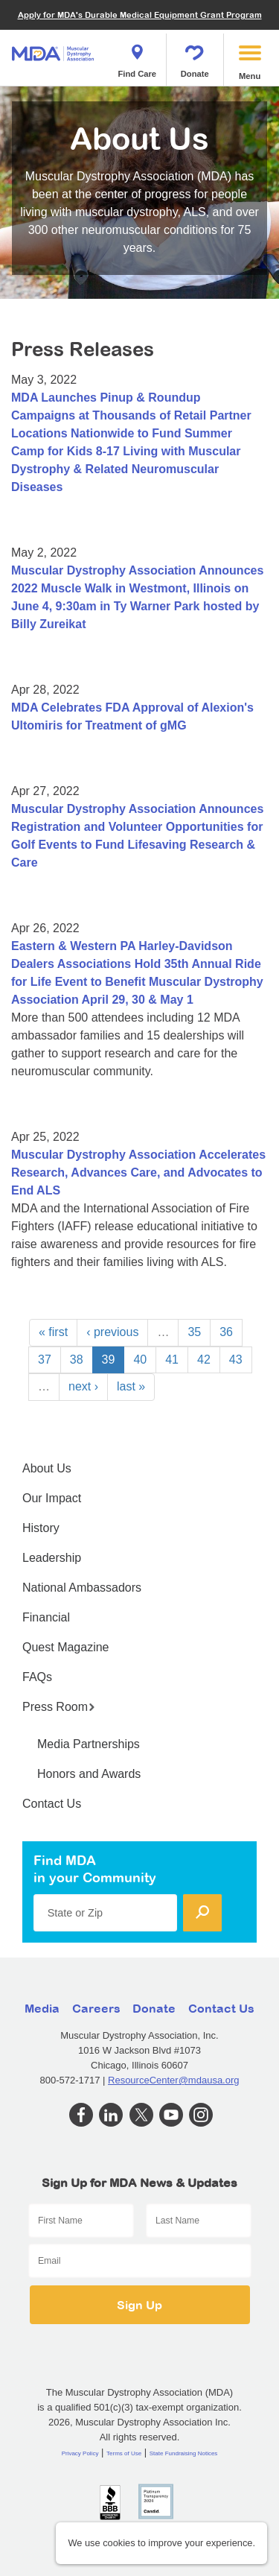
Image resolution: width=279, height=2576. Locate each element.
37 (44, 1359)
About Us (46, 1468)
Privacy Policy (80, 2453)
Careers (96, 2008)
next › (83, 1386)
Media (42, 2008)
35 (194, 1332)
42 (204, 1359)
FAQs (37, 1677)
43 (236, 1359)
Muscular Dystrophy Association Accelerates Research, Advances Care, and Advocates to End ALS (138, 1172)
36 (226, 1332)
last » (131, 1386)
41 (172, 1359)
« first (53, 1332)
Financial (46, 1617)
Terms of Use (123, 2453)
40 (140, 1359)
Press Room (58, 1706)
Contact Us (51, 1803)
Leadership (51, 1557)
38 (76, 1359)
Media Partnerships (88, 1744)
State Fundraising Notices (184, 2453)
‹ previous (112, 1332)
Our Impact (51, 1498)
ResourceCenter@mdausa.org (174, 2080)
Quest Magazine (65, 1647)
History (41, 1528)
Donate (195, 56)
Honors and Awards (89, 1774)
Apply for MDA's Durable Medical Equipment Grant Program (140, 14)
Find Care (137, 56)
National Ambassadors (81, 1587)
